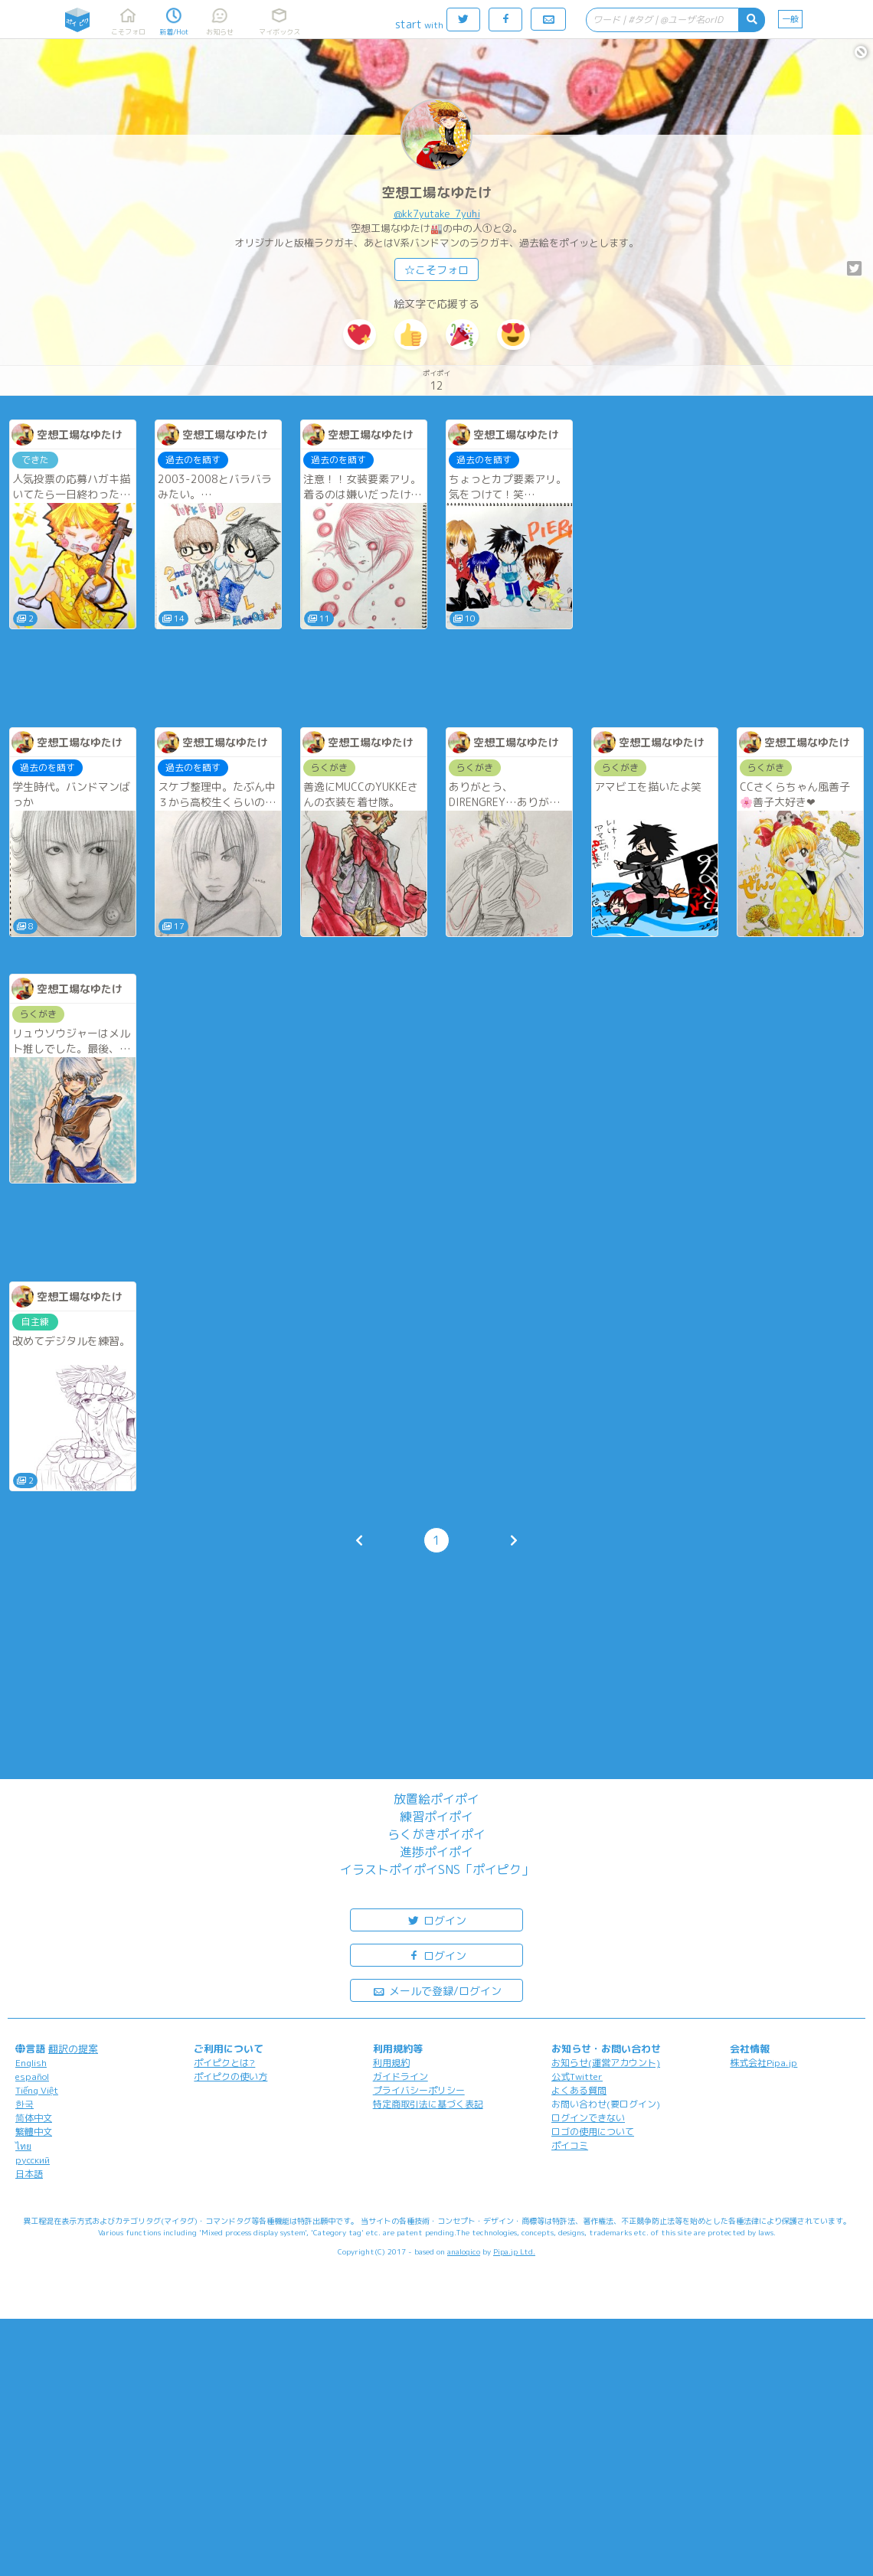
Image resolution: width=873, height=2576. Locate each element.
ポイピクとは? (224, 2062)
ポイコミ (569, 2145)
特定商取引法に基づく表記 (428, 2104)
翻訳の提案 (73, 2048)
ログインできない (588, 2117)
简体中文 (33, 2117)
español (32, 2076)
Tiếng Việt (36, 2090)
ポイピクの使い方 (230, 2076)
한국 (24, 2104)
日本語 (29, 2173)
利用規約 (391, 2062)
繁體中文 (33, 2131)
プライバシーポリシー (419, 2090)
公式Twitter (577, 2076)
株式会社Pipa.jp (763, 2062)
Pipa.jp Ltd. (514, 2251)
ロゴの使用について (592, 2131)
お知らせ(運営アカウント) (605, 2062)
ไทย (23, 2146)
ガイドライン (400, 2076)
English (31, 2062)
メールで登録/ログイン (437, 1990)
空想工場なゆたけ (436, 192)
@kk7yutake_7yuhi (437, 213)
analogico (463, 2251)
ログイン (436, 1919)
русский (32, 2159)
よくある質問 (579, 2090)
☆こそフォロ (436, 270)
